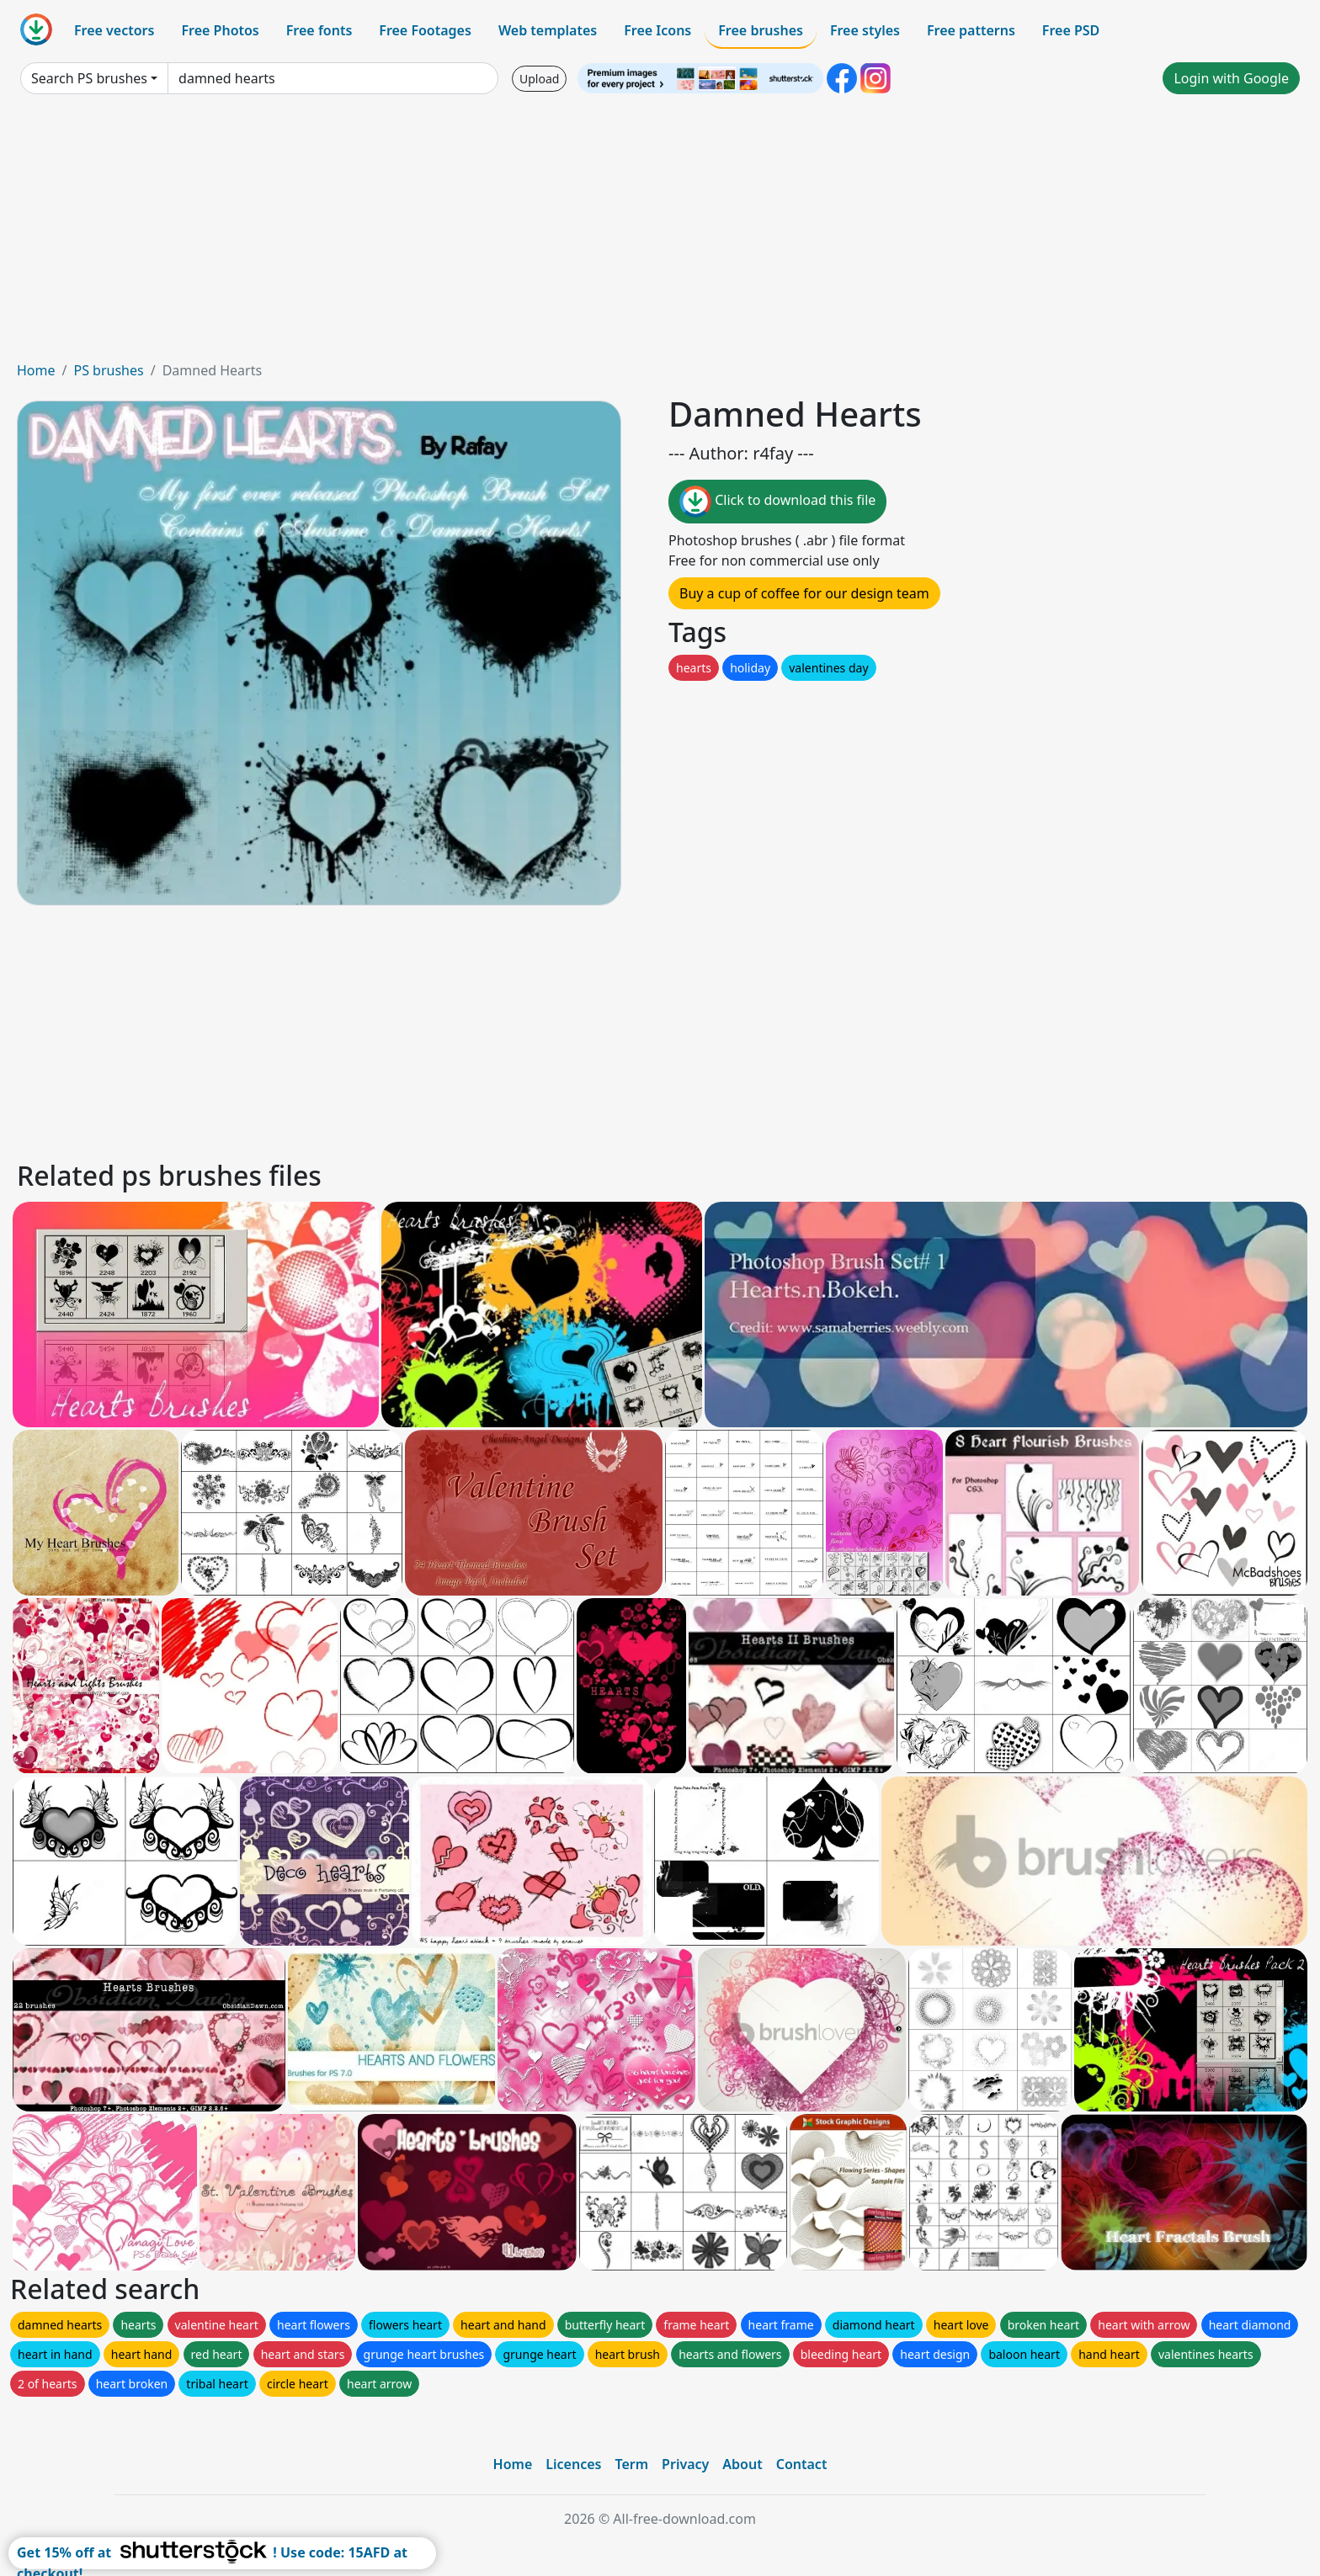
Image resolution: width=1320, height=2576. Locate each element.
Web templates (547, 30)
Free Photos (219, 30)
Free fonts (319, 30)
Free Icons (657, 30)
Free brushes (760, 30)
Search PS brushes (89, 78)
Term (631, 2464)
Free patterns (971, 30)
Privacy (685, 2464)
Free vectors (114, 30)
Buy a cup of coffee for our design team (804, 593)
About (742, 2464)
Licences (573, 2464)
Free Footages (425, 30)
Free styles (865, 30)
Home (36, 370)
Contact (802, 2464)
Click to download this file (777, 502)
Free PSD (1070, 30)
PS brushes (108, 370)
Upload (539, 79)
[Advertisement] (660, 234)
